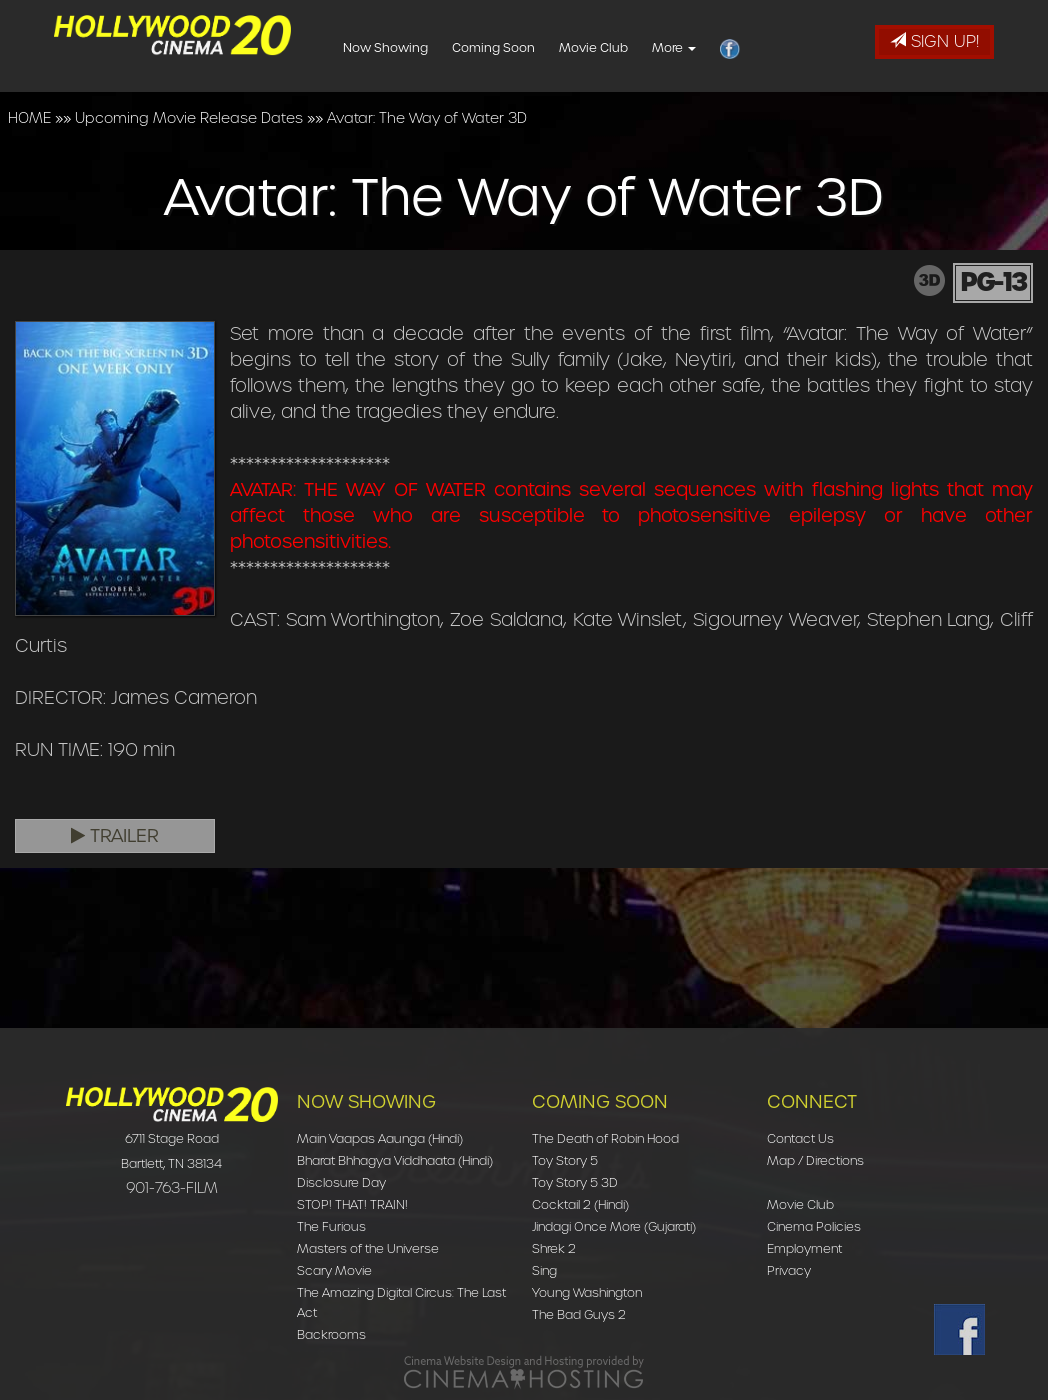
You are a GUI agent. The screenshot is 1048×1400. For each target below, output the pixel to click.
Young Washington (587, 1292)
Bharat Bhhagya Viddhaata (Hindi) (395, 1160)
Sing (544, 1270)
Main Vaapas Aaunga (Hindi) (380, 1138)
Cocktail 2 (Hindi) (580, 1204)
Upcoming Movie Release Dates (189, 118)
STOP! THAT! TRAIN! (352, 1204)
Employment (804, 1248)
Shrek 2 (554, 1248)
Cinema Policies (814, 1226)
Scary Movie (334, 1270)
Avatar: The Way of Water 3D (427, 118)
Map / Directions (815, 1160)
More (710, 47)
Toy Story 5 (565, 1160)
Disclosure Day (341, 1182)
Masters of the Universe (368, 1248)
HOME (29, 118)
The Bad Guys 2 (579, 1314)
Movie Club (629, 47)
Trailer (115, 836)
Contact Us (800, 1138)
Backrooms (331, 1334)
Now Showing (421, 47)
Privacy (789, 1270)
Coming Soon (529, 47)
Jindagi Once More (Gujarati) (614, 1226)
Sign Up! (934, 41)
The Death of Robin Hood (605, 1138)
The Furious (331, 1226)
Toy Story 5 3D (575, 1182)
